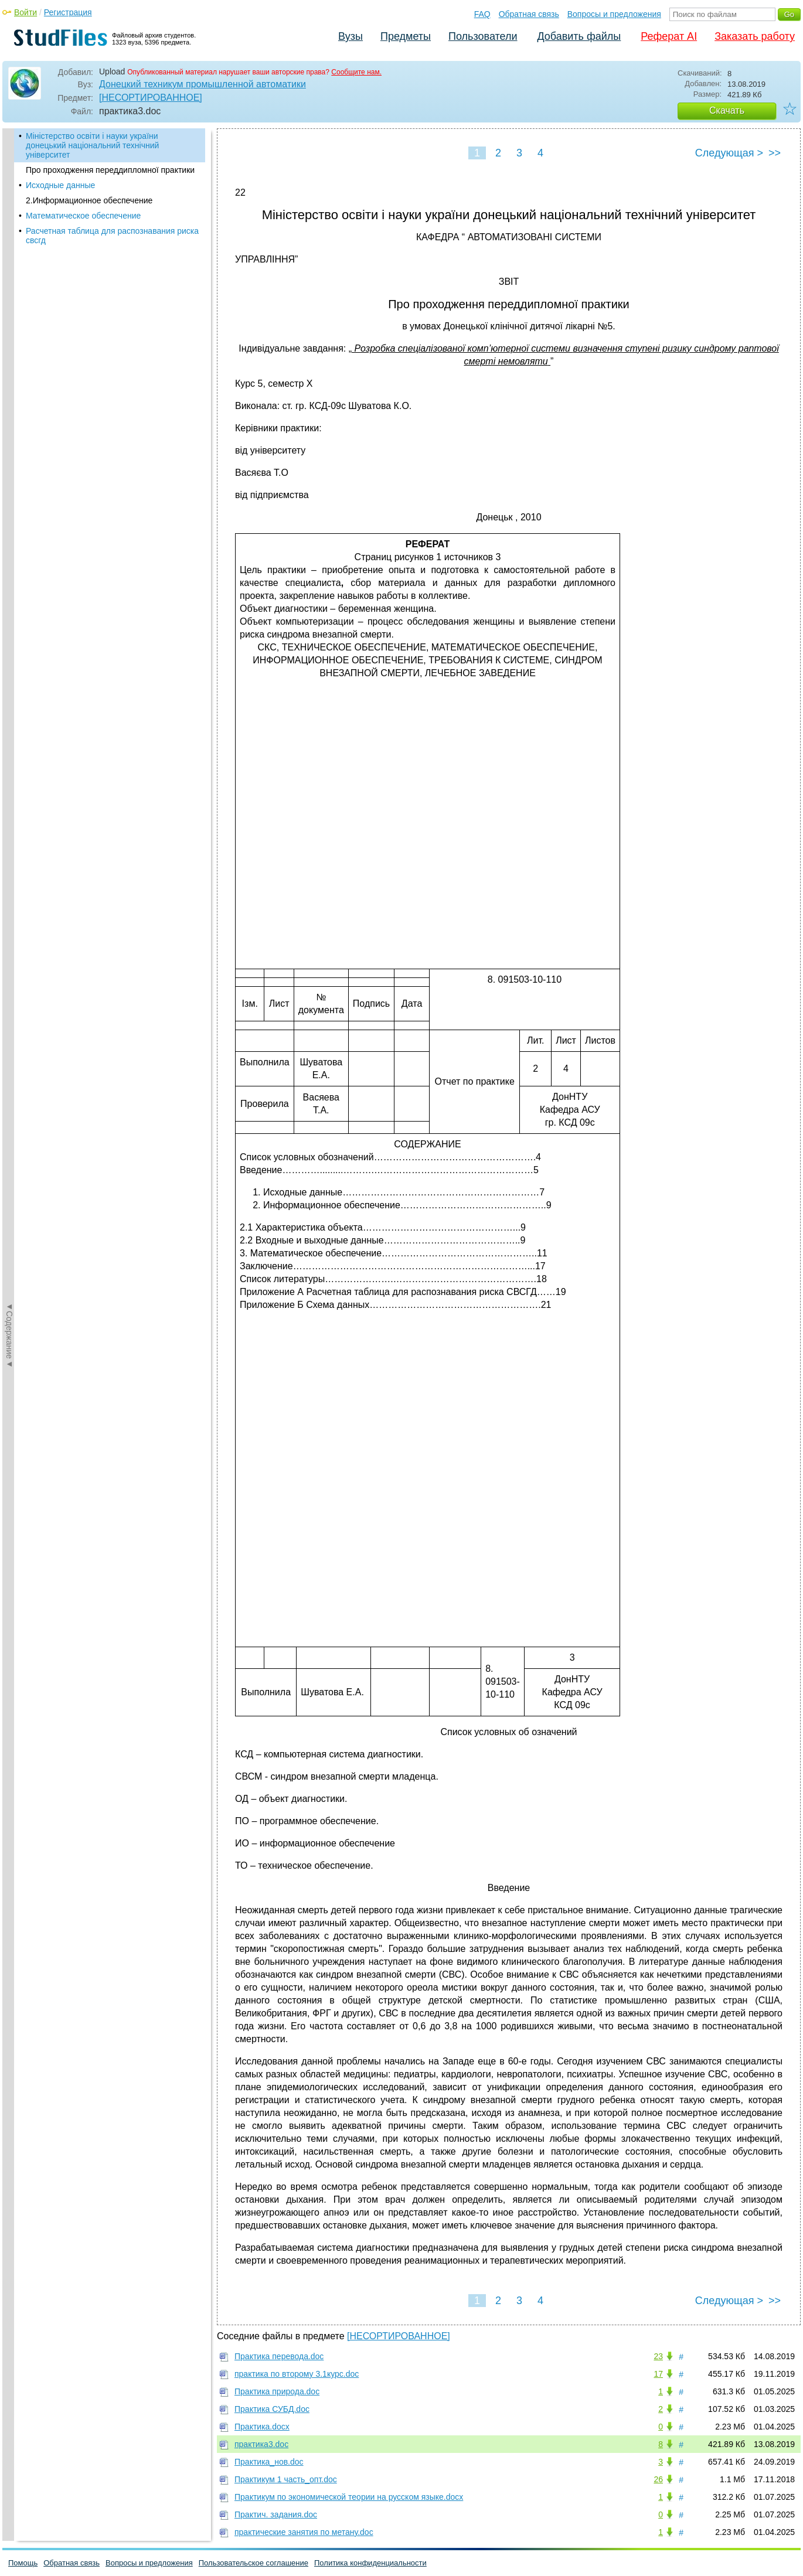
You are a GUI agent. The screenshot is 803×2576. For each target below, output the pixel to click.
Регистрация (68, 12)
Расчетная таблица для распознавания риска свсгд (112, 235)
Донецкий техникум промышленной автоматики (202, 84)
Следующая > (729, 153)
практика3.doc (261, 2444)
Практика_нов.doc (269, 2461)
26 (658, 2479)
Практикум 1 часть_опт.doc (285, 2479)
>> (774, 153)
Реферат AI (669, 36)
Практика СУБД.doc (271, 2409)
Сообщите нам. (356, 72)
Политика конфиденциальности (370, 2562)
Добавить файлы (579, 36)
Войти (25, 12)
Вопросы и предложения (614, 14)
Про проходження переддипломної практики (110, 170)
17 (658, 2374)
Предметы (405, 36)
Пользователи (482, 36)
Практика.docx (262, 2426)
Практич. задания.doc (275, 2514)
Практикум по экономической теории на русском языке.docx (348, 2497)
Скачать (726, 110)
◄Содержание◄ (9, 333)
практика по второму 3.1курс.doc (296, 2374)
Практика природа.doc (276, 2391)
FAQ (482, 14)
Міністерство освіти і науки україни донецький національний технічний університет (92, 145)
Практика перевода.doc (279, 2356)
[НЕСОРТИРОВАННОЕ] (150, 98)
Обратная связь (529, 14)
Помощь (23, 2562)
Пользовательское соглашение (253, 2562)
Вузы (350, 36)
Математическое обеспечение (83, 215)
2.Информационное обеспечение (89, 200)
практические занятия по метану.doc (303, 2532)
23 (658, 2356)
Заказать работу (754, 36)
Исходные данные (60, 185)
